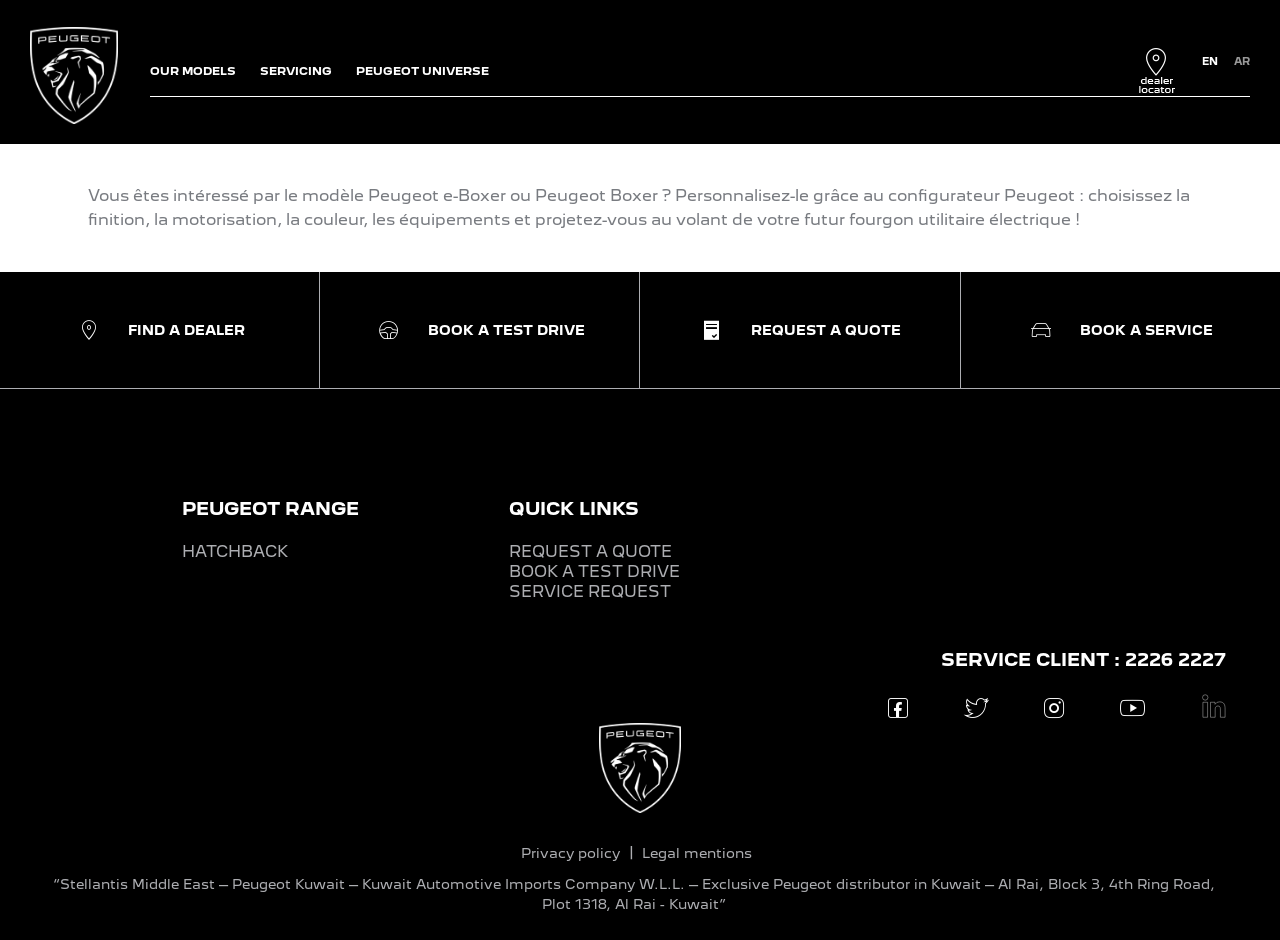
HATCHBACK (235, 551)
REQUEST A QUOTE (590, 551)
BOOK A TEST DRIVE (594, 571)
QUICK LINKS (574, 508)
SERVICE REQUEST (590, 591)
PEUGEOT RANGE (270, 508)
